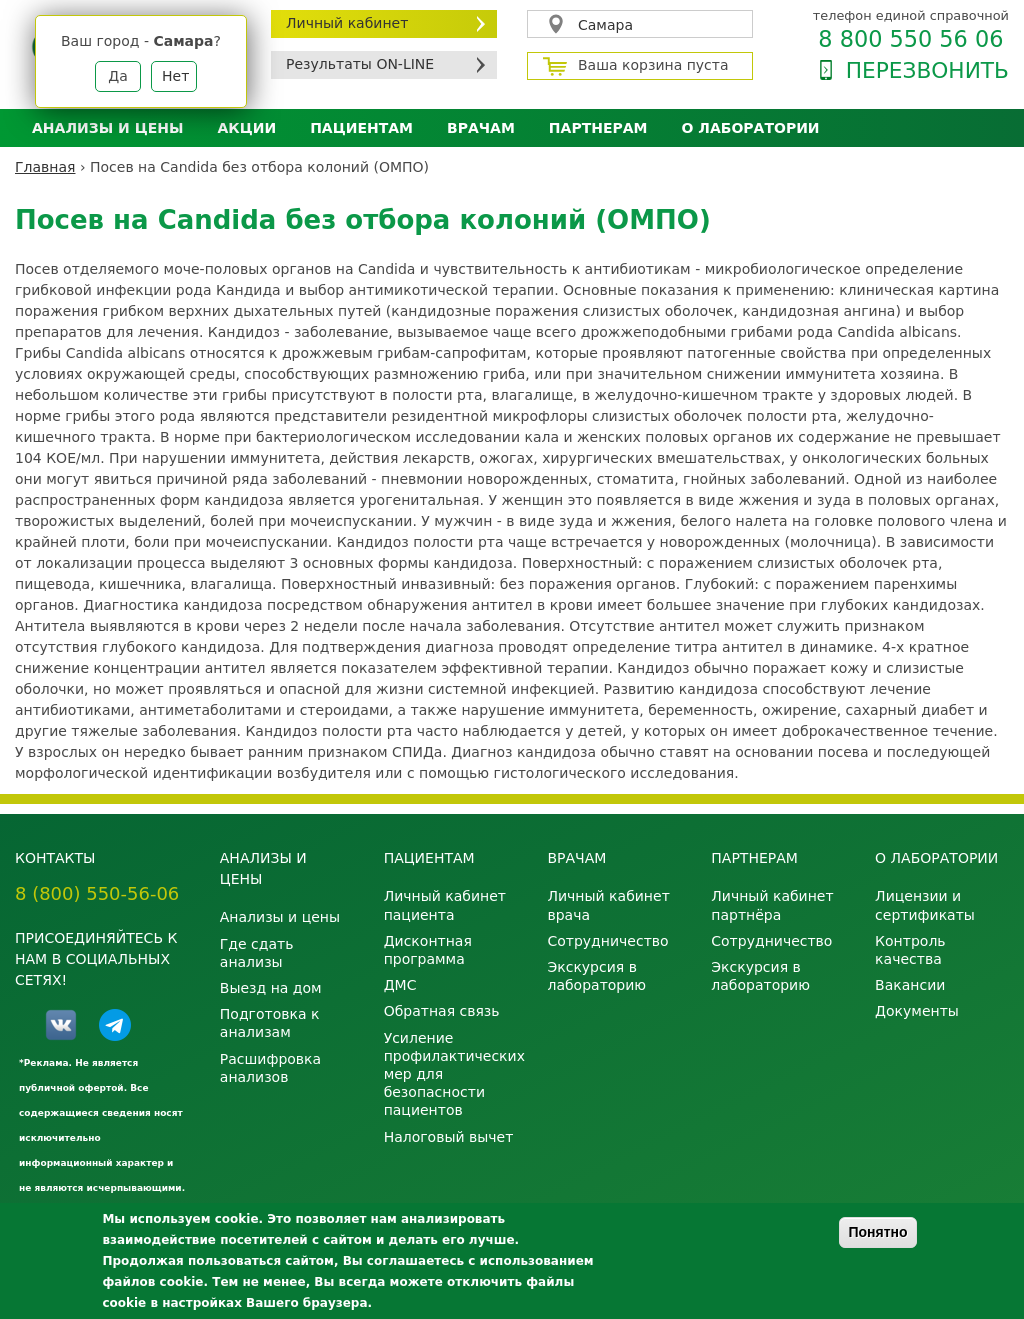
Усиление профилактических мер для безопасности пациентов (451, 1074)
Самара (605, 25)
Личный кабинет (347, 23)
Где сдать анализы (257, 953)
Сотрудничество (607, 941)
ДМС (400, 985)
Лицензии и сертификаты (925, 905)
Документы (917, 1011)
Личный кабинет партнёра (772, 905)
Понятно (877, 1232)
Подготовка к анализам (270, 1023)
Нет (175, 76)
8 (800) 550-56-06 (97, 893)
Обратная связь (442, 1011)
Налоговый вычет (449, 1137)
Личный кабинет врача (608, 905)
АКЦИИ (246, 128)
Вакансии (910, 985)
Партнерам (598, 128)
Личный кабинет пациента (445, 905)
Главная (45, 167)
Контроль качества (910, 950)
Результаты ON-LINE (360, 64)
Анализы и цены (107, 128)
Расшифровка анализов (270, 1068)
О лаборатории (751, 128)
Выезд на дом (271, 988)
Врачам (481, 128)
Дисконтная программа (428, 950)
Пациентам (361, 128)
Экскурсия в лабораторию (596, 976)
